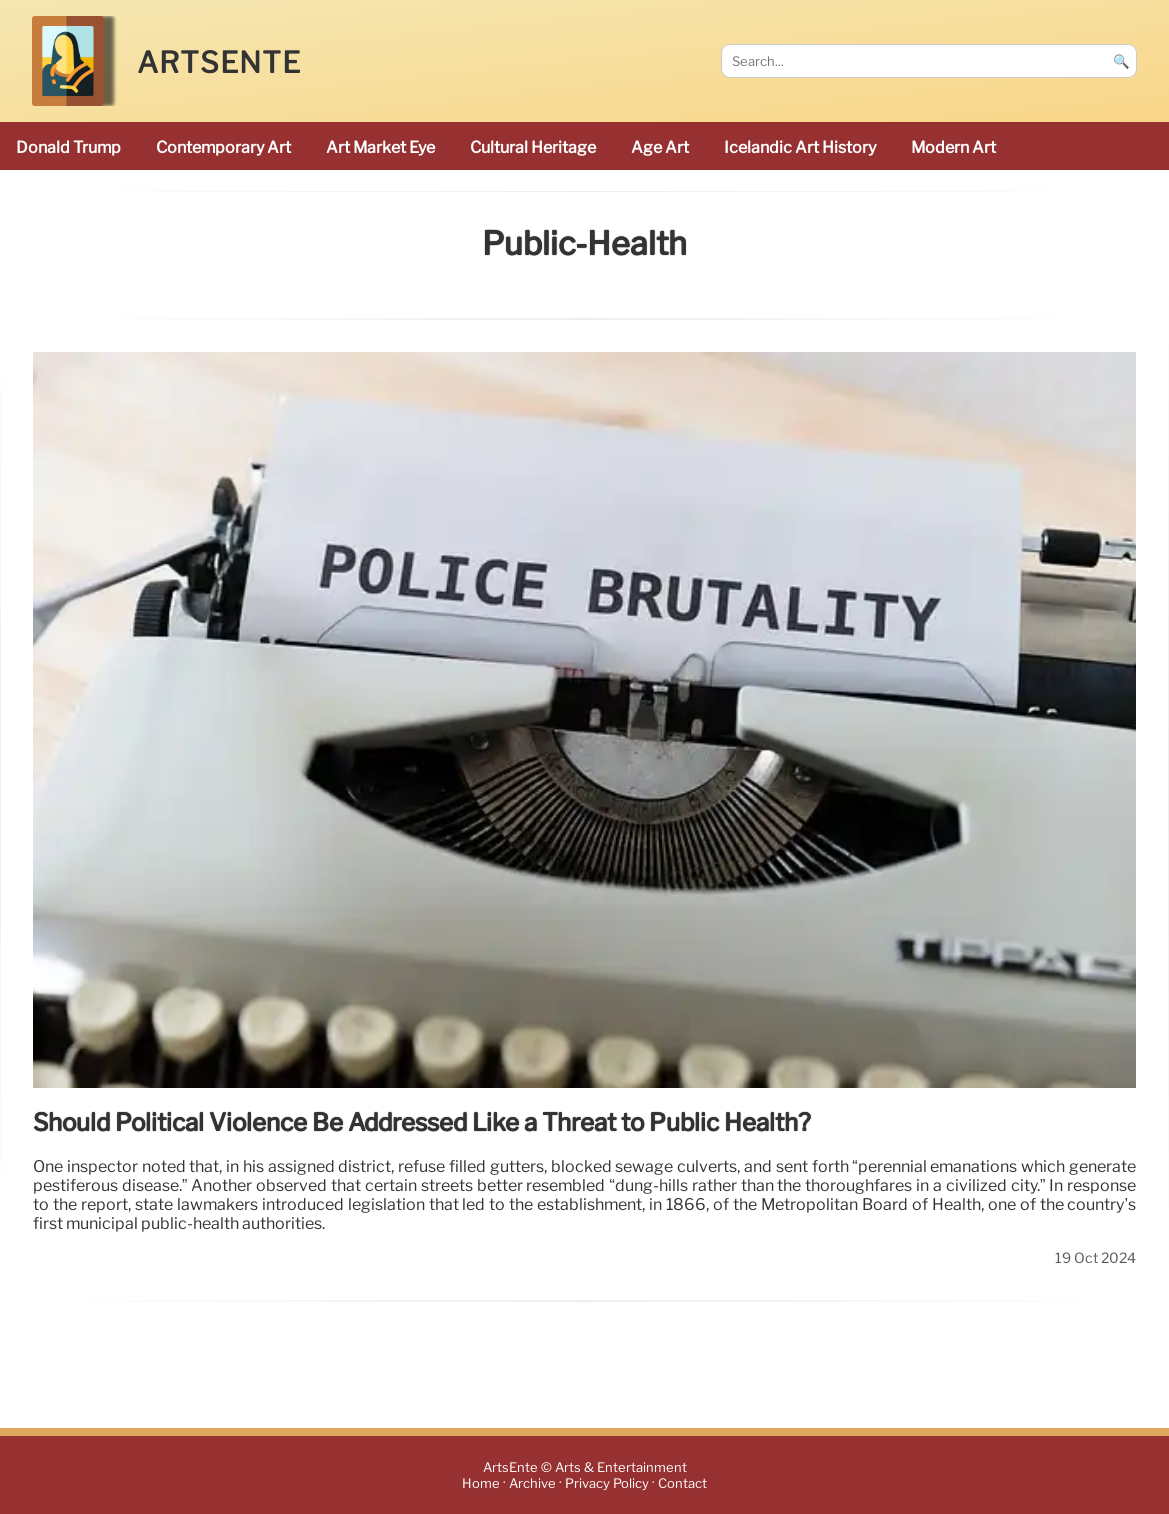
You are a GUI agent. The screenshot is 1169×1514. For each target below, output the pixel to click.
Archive (532, 1483)
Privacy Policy (607, 1483)
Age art (660, 147)
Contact (682, 1483)
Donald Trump (68, 147)
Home (481, 1483)
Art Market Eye (380, 147)
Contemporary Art (223, 147)
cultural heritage (533, 147)
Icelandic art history (800, 147)
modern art (953, 147)
